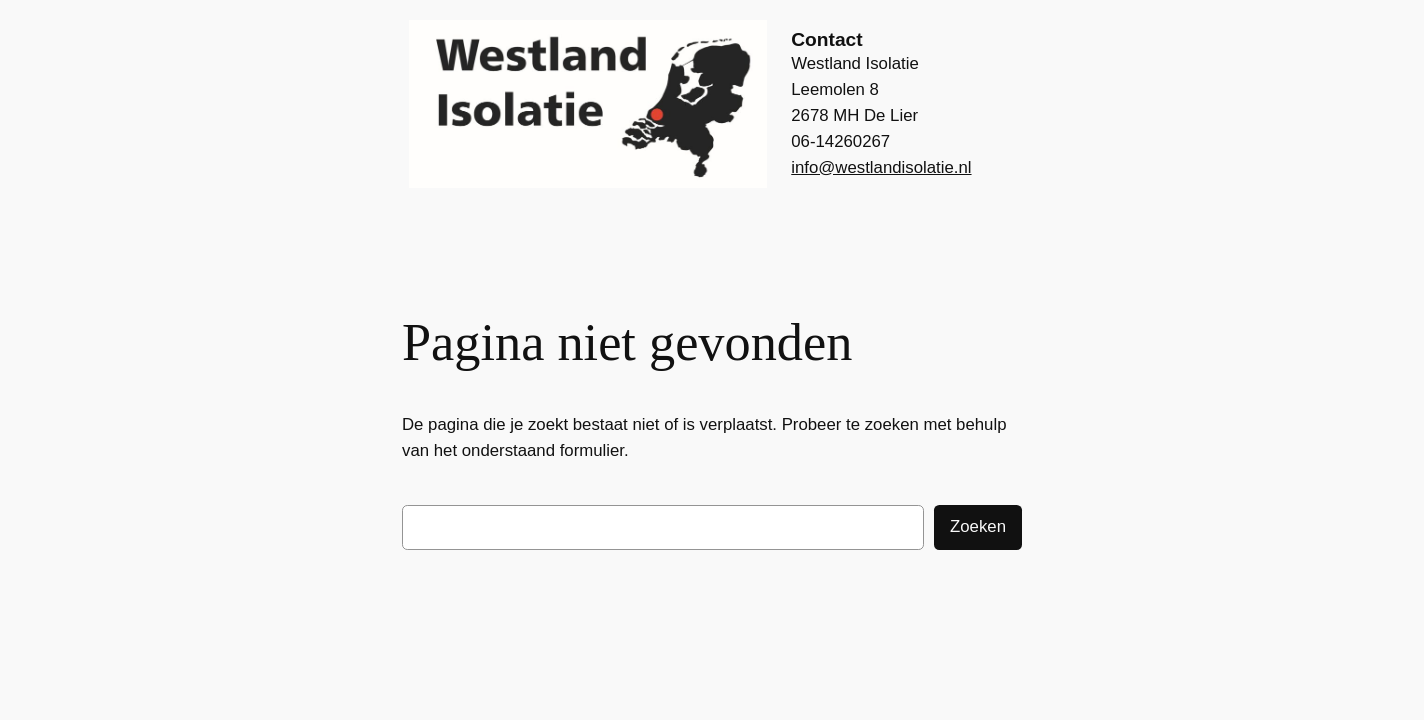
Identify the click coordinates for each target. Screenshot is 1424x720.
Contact (826, 39)
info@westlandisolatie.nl (881, 167)
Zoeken (978, 526)
